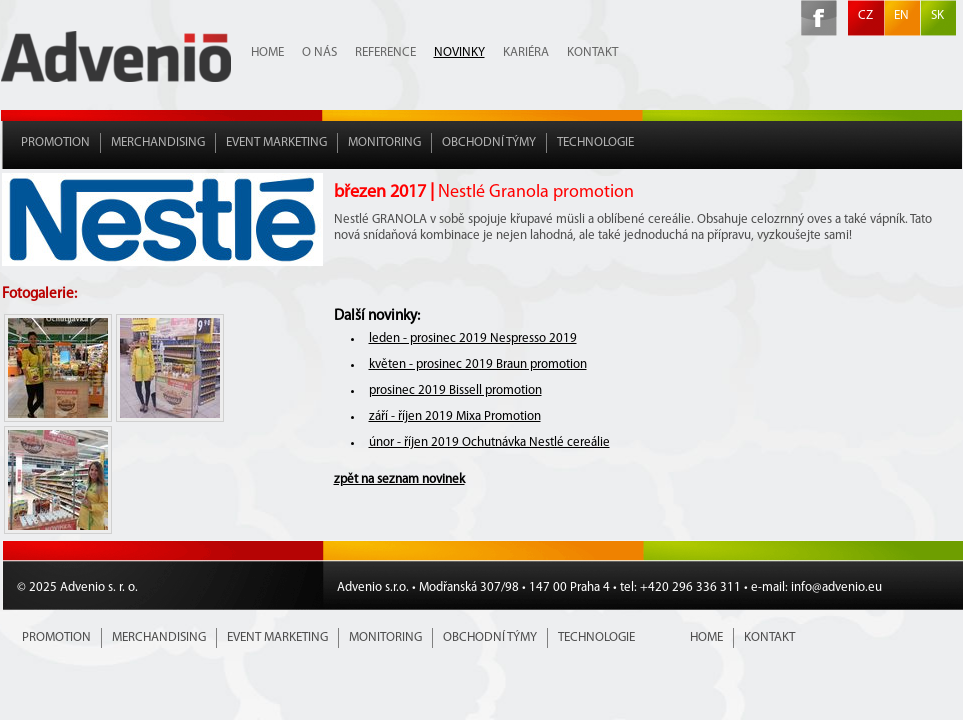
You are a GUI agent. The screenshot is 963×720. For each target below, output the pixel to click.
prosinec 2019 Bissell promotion (455, 390)
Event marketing (276, 142)
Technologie (595, 142)
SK (937, 15)
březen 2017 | (484, 192)
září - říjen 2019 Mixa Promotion (455, 416)
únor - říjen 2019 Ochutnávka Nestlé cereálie (489, 442)
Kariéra (526, 52)
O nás (319, 52)
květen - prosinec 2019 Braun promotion (478, 364)
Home (267, 52)
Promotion (55, 142)
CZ (865, 15)
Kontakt (592, 52)
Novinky (459, 52)
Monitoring (384, 142)
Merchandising (158, 142)
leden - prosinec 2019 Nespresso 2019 (473, 338)
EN (901, 15)
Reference (385, 52)
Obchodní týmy (489, 142)
